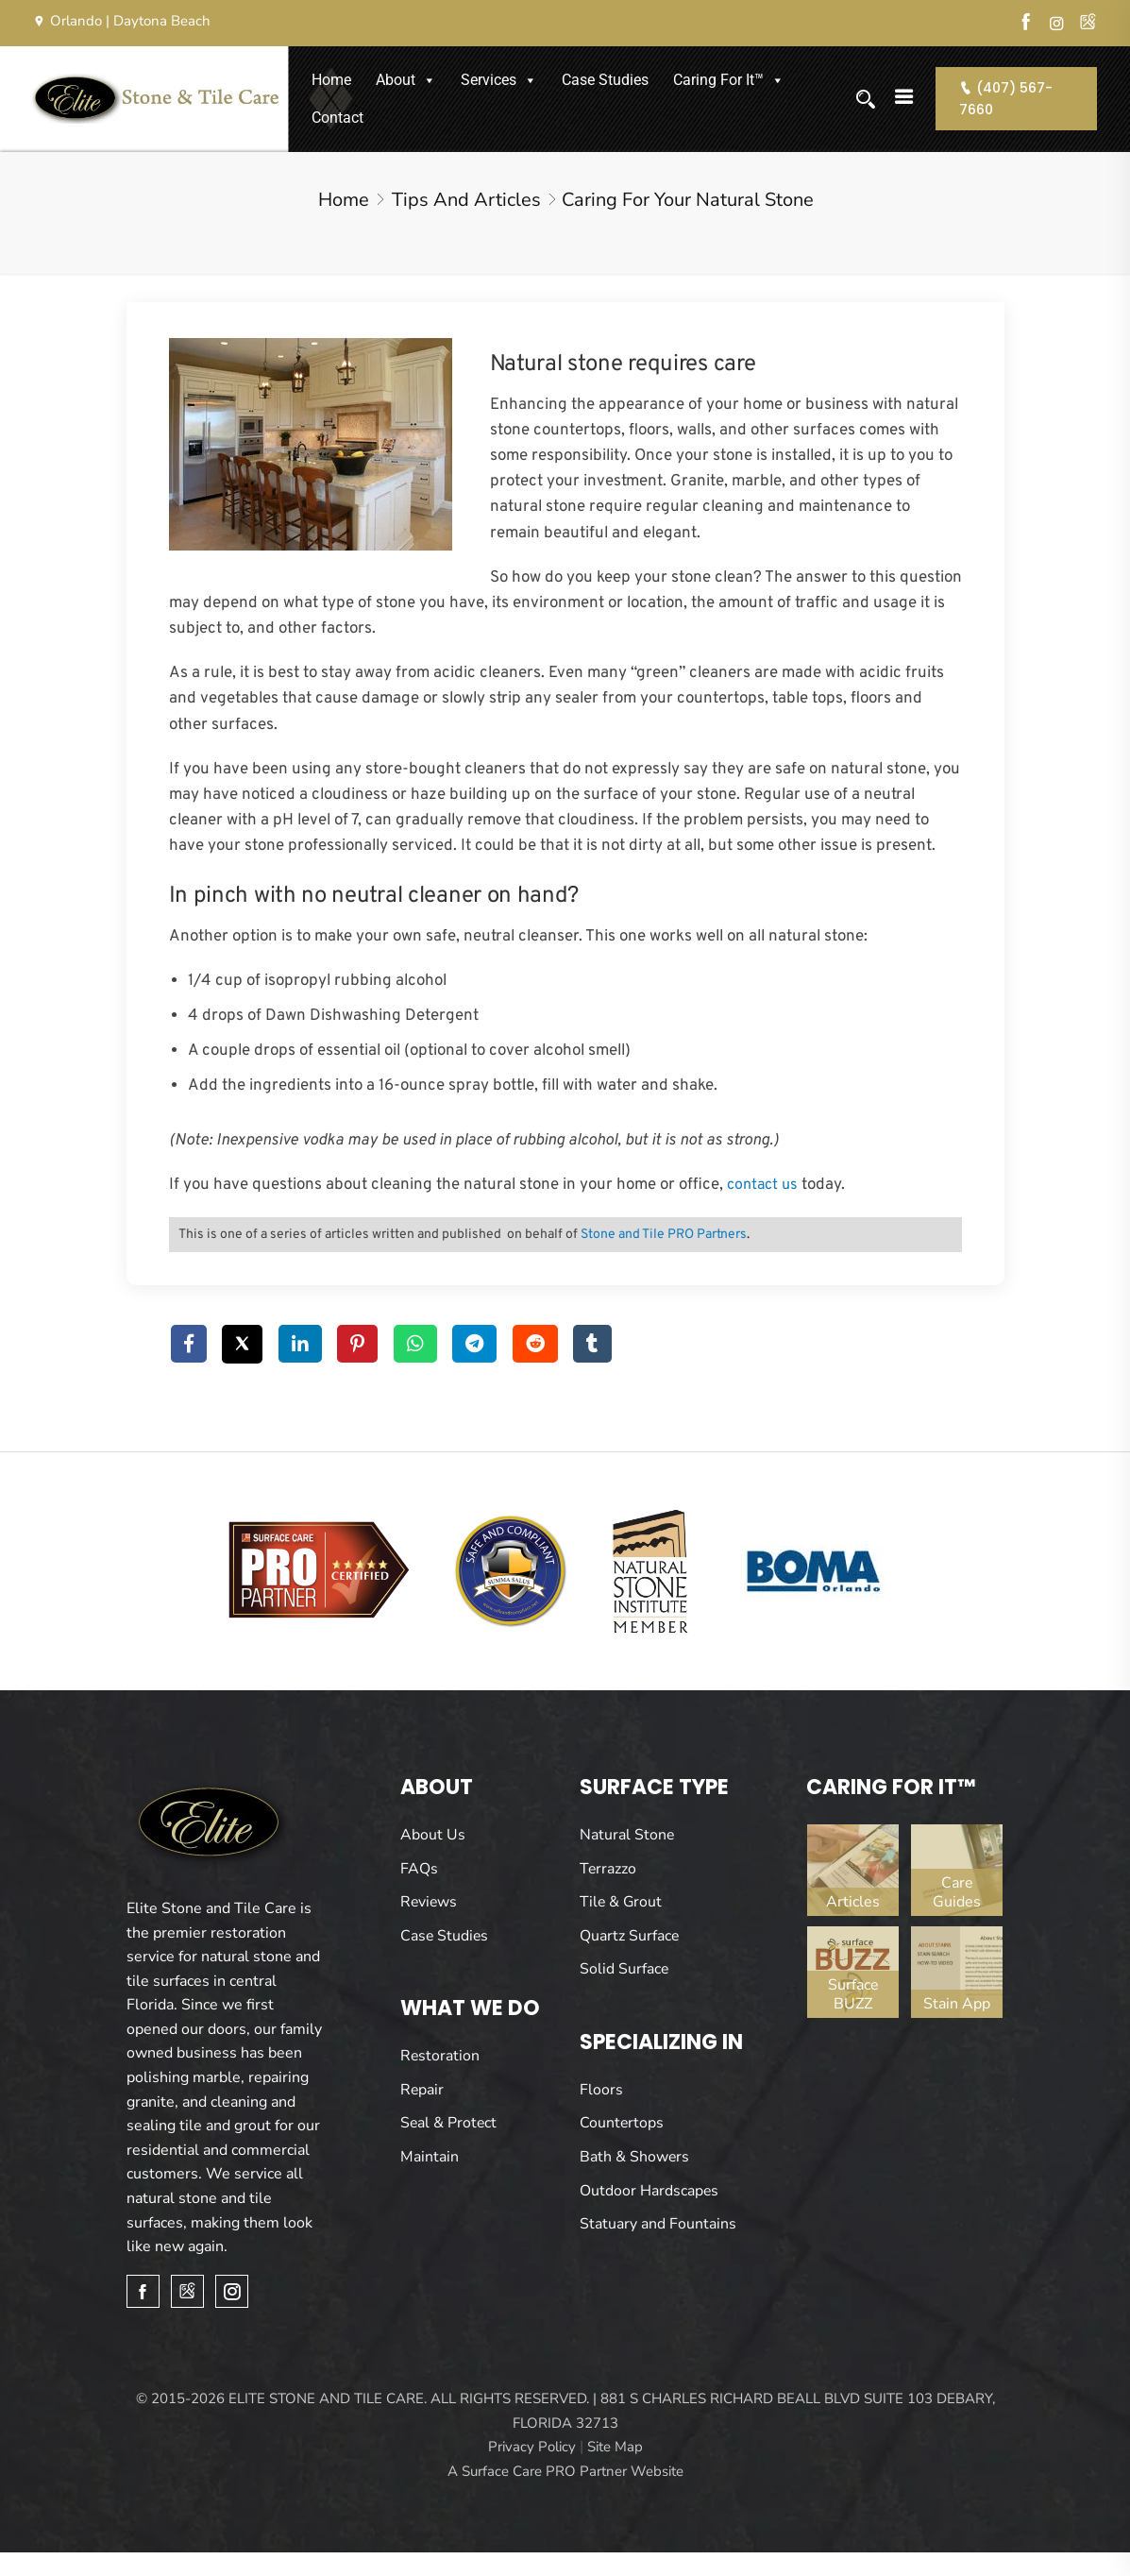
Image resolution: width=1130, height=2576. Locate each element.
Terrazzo (608, 1868)
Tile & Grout (622, 1901)
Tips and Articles (466, 199)
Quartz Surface (630, 1935)
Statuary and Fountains (658, 2223)
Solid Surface (624, 1968)
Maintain (429, 2156)
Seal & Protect (449, 2122)
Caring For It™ (728, 80)
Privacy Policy (532, 2447)
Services (499, 80)
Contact (337, 118)
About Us (432, 1834)
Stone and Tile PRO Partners (664, 1235)
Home (331, 80)
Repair (422, 2089)
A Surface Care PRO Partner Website (565, 2472)
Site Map (615, 2447)
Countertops (622, 2122)
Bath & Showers (635, 2156)
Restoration (440, 2055)
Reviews (429, 1901)
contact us (762, 1185)
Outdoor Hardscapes (649, 2190)
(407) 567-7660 (1007, 98)
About (406, 80)
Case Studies (605, 80)
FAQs (419, 1868)
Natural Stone (627, 1834)
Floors (601, 2089)
